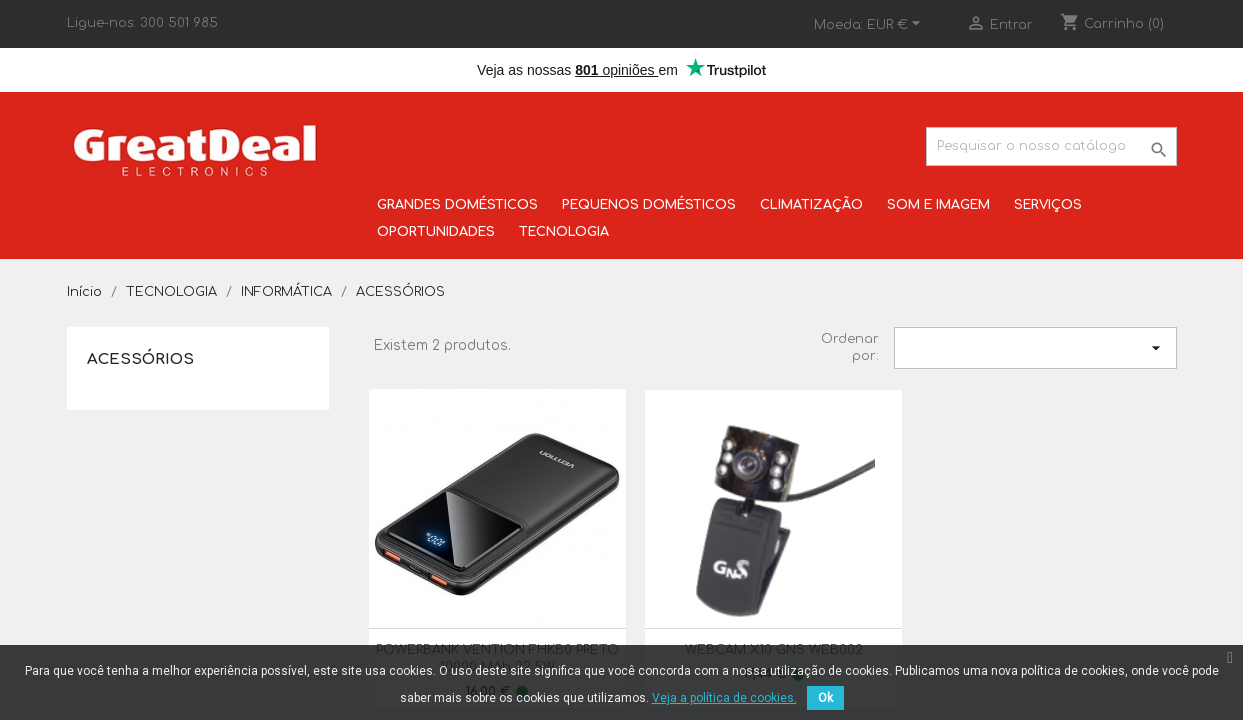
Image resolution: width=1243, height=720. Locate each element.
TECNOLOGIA (564, 232)
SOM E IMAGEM (938, 205)
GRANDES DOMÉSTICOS (457, 205)
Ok (825, 698)
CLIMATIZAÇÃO (811, 205)
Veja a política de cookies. (724, 698)
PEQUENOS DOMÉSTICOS (649, 205)
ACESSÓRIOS (140, 359)
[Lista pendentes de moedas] (896, 25)
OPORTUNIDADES (436, 232)
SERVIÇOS (1048, 205)
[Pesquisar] (1051, 146)
